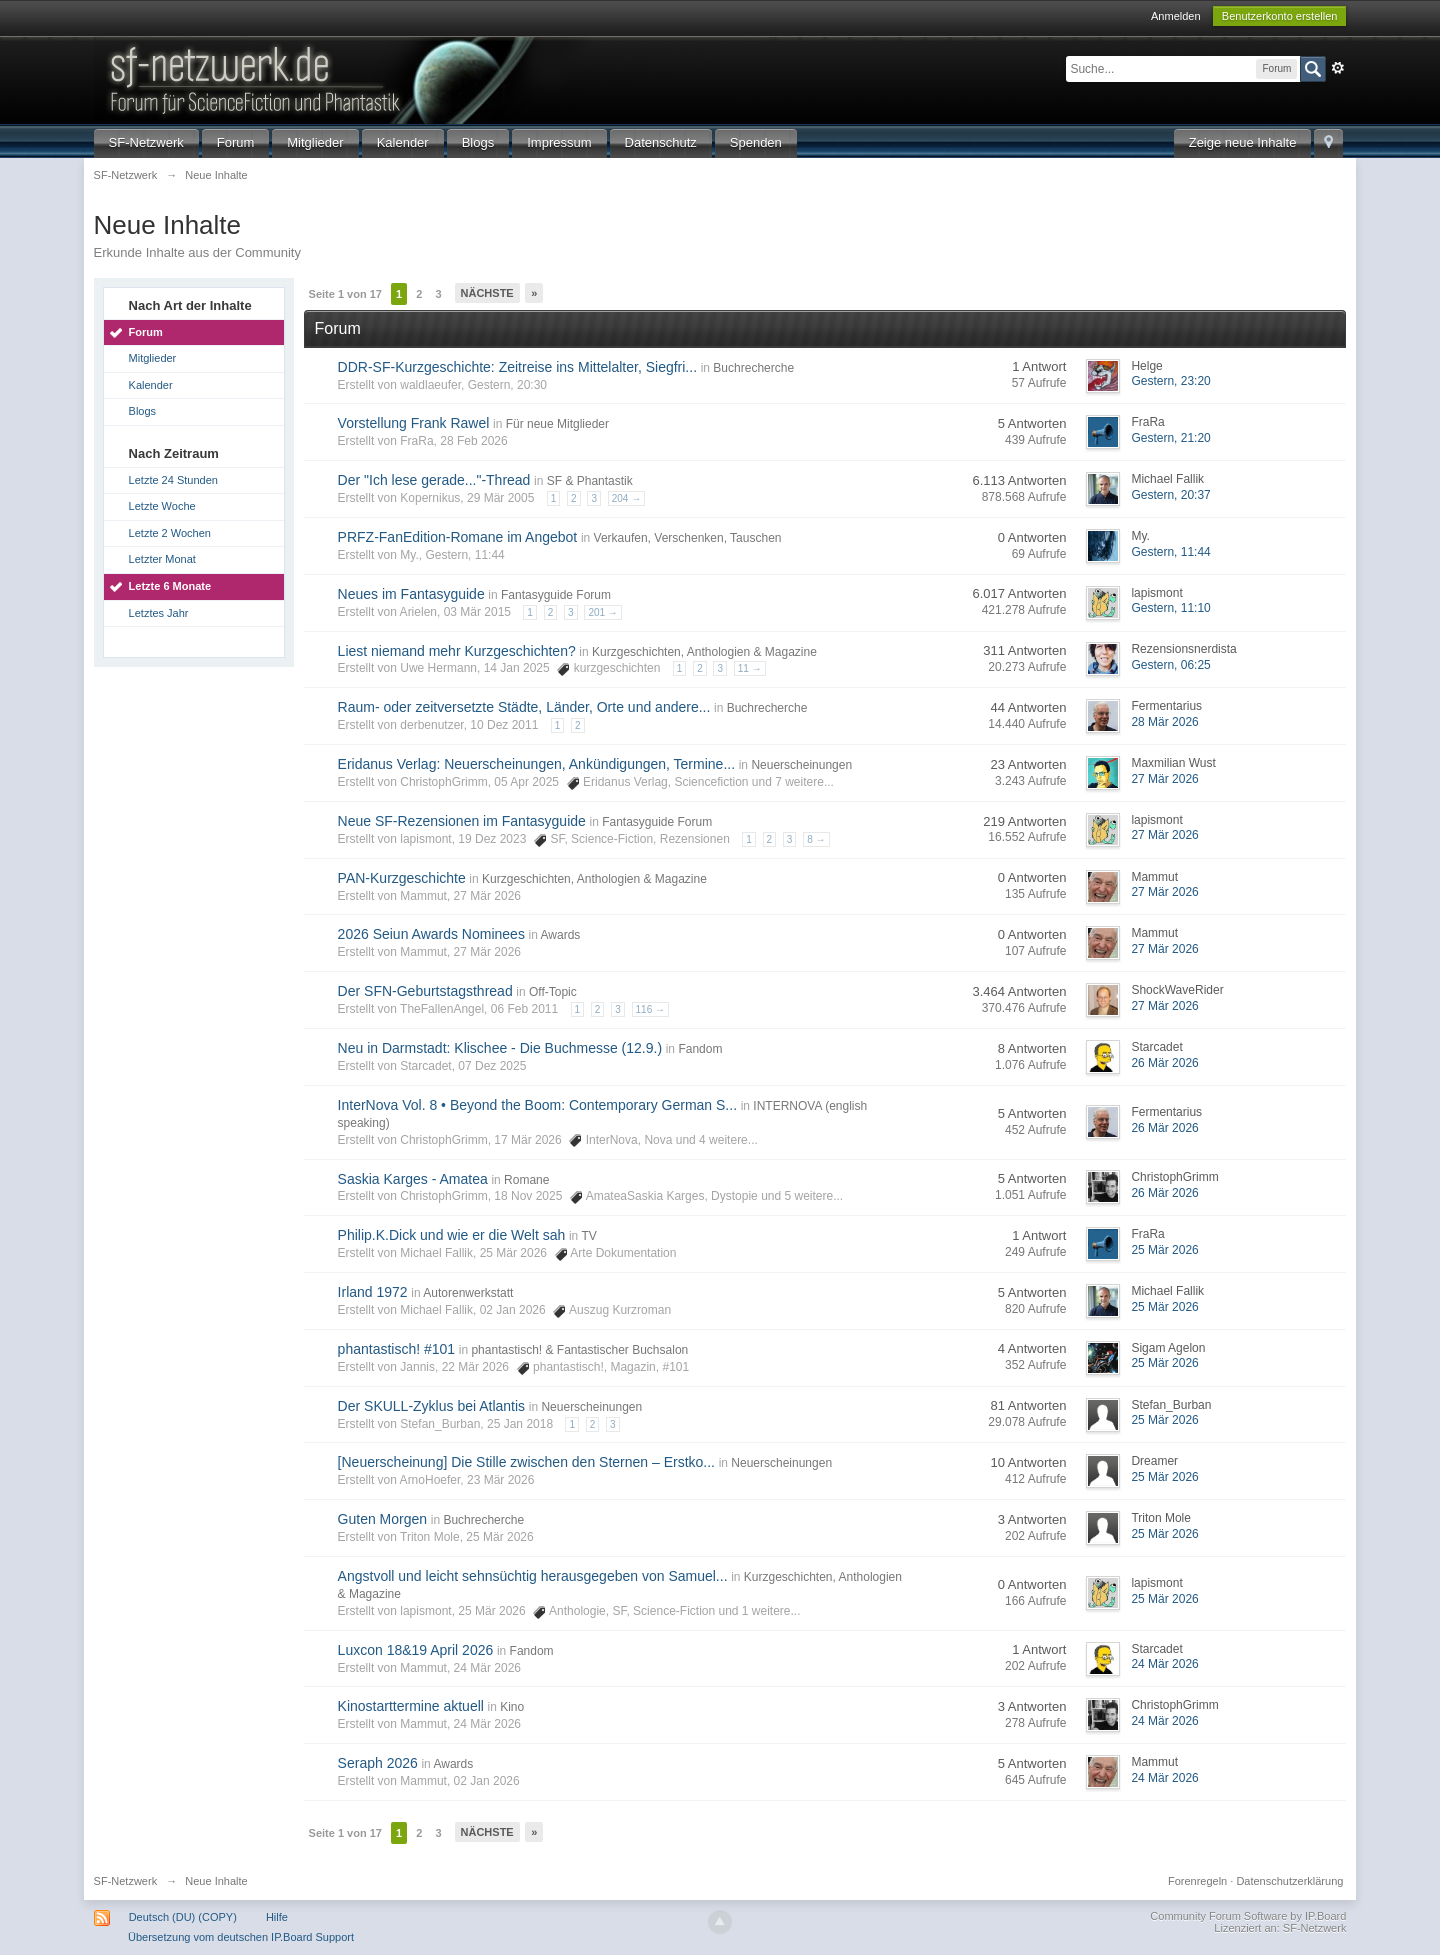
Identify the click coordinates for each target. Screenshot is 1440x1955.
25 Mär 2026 (1164, 1250)
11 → (750, 668)
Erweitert (1338, 68)
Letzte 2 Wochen (170, 533)
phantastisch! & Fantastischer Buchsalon (579, 1350)
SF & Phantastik (590, 481)
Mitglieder (315, 142)
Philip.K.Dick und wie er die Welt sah (452, 1235)
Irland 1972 (373, 1292)
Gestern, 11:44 (1170, 552)
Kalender (403, 142)
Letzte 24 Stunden (173, 480)
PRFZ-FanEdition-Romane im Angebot (458, 537)
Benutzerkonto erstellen (1280, 16)
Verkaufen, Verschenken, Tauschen (688, 538)
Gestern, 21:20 (1170, 438)
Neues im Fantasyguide (411, 594)
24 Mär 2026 (1164, 1664)
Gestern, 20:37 (1170, 495)
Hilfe (277, 1917)
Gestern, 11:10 (1170, 608)
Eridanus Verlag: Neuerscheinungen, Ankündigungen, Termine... (536, 764)
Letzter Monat (162, 559)
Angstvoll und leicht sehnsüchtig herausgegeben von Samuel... (533, 1576)
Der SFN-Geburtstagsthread (425, 991)
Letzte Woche (162, 506)
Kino (512, 1707)
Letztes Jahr (159, 613)
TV (588, 1236)
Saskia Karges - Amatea (413, 1179)
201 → (602, 612)
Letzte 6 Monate (170, 586)
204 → (626, 498)
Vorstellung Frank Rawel (414, 423)
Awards (561, 935)
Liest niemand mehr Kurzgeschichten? (457, 651)
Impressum (559, 142)
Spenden (756, 142)
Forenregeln (1197, 1881)
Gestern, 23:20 (1170, 381)
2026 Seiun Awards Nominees (431, 934)
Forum (236, 142)
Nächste (487, 293)
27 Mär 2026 (1164, 779)
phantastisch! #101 (397, 1349)
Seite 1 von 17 (345, 294)
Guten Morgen (383, 1519)
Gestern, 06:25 (1170, 665)
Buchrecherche (753, 368)
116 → (650, 1009)
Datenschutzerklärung (1289, 1881)
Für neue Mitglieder (557, 424)
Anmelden (1176, 16)
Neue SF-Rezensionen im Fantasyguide (462, 821)
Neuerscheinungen (801, 765)
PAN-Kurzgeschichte (402, 878)
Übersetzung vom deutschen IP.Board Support (241, 1937)
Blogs (478, 142)
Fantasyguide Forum (556, 595)
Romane (526, 1180)
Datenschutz (661, 142)
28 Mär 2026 (1164, 722)
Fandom (700, 1049)
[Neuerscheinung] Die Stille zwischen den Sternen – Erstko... (526, 1462)
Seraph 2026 (378, 1763)
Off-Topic (553, 992)
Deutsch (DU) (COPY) (183, 1917)
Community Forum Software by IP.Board (1248, 1916)
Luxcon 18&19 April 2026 (416, 1650)
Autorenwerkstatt (468, 1293)
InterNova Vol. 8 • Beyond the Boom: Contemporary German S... (537, 1105)
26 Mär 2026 (1164, 1063)
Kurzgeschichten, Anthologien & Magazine (704, 652)
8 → (816, 839)
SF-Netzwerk (146, 142)
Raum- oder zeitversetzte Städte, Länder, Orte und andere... (524, 707)
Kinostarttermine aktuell (411, 1706)
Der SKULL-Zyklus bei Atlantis (432, 1406)
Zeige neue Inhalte (1243, 142)
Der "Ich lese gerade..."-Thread (434, 480)
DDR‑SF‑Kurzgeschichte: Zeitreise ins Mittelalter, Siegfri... (517, 367)
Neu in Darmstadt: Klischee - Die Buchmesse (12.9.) (500, 1048)
